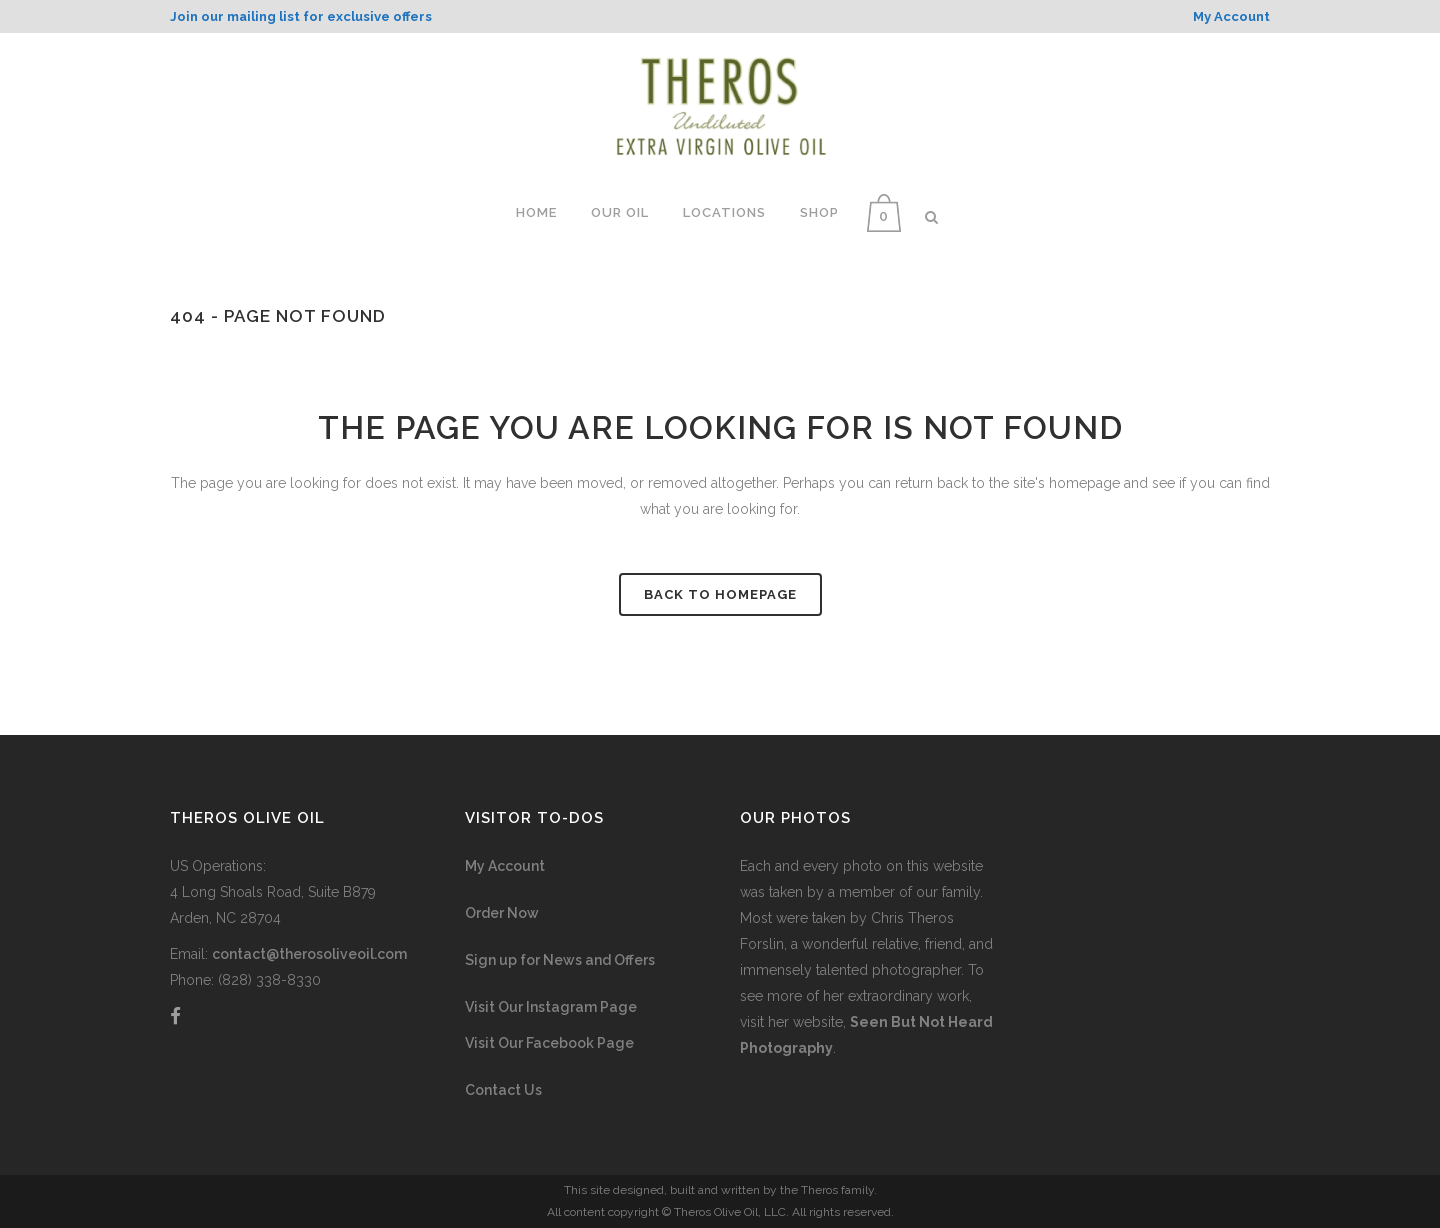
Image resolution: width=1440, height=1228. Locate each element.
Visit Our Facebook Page (549, 1043)
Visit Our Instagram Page (551, 1007)
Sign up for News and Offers (560, 960)
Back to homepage (720, 594)
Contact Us (503, 1090)
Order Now (502, 913)
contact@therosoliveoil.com (309, 954)
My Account (505, 866)
